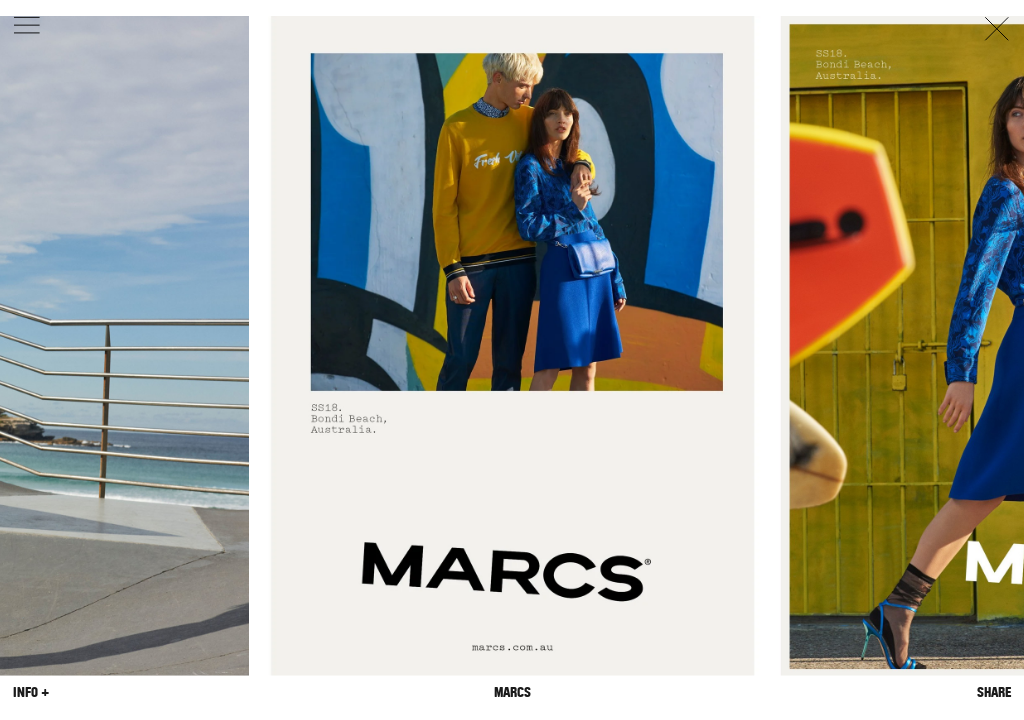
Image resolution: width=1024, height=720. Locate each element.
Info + (31, 691)
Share (994, 691)
